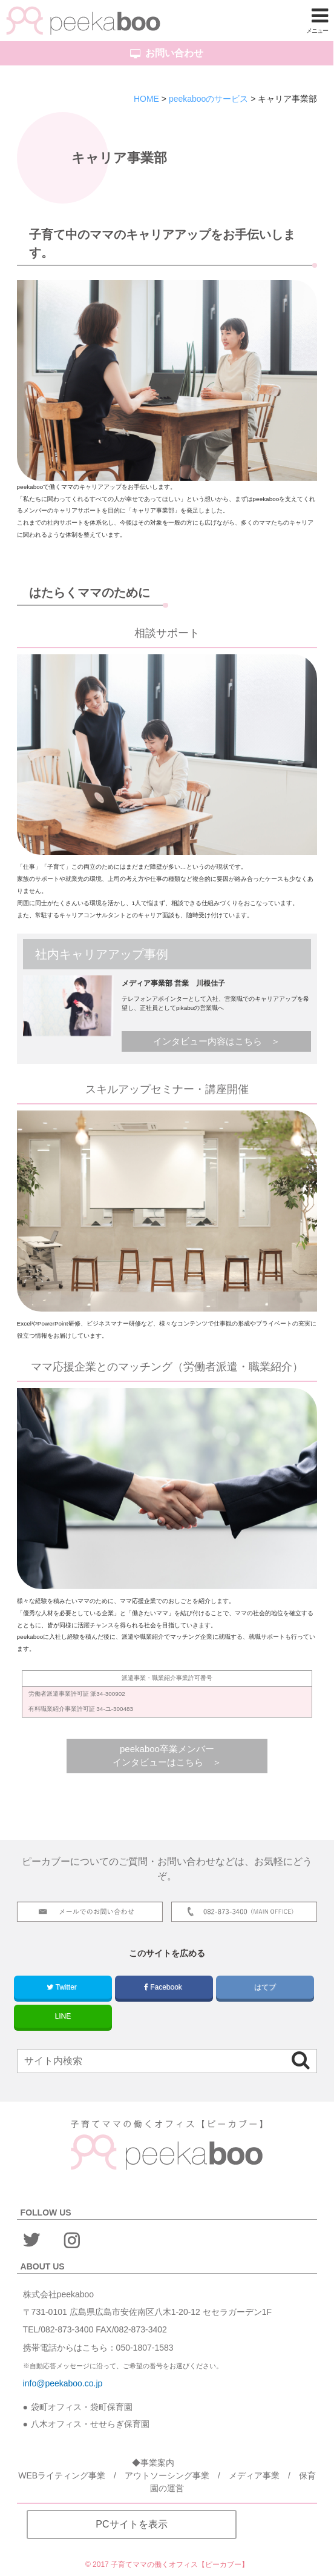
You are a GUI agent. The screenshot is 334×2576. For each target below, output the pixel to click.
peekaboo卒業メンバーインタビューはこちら (163, 1756)
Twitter (63, 1987)
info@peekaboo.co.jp (63, 2383)
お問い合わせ (166, 53)
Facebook (164, 1987)
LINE (62, 2016)
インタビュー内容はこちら (207, 1041)
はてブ (265, 1987)
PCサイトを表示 (131, 2524)
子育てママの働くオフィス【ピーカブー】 (180, 2564)
